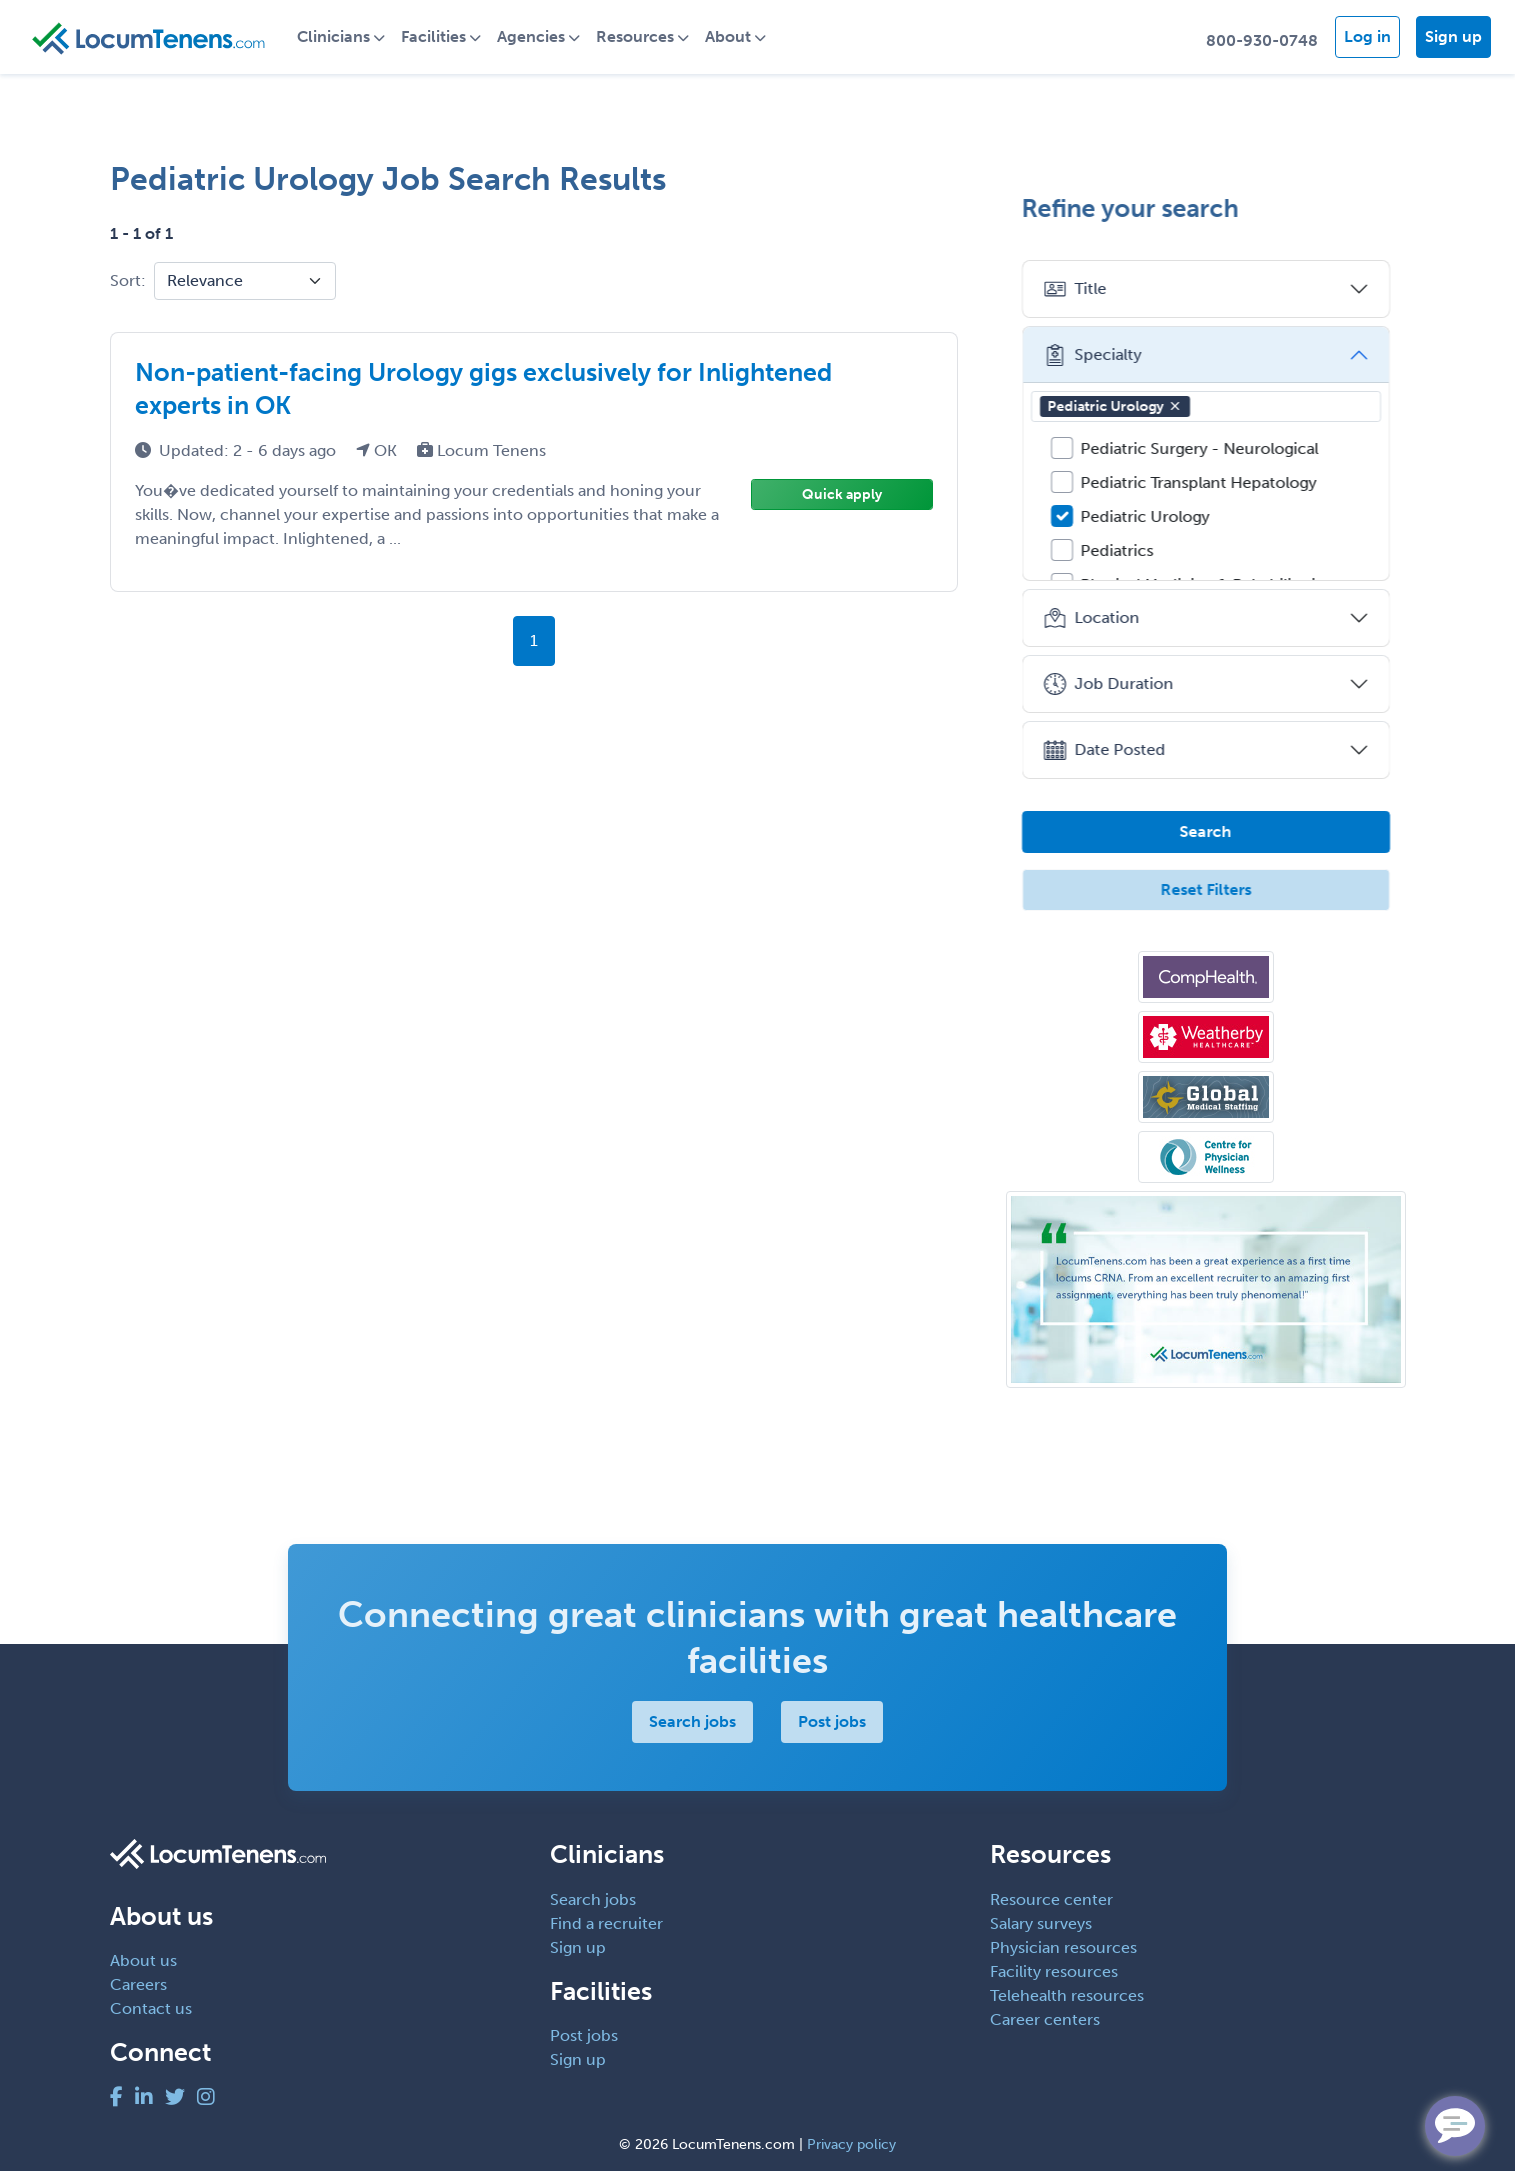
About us (143, 1960)
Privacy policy (851, 2144)
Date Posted (1104, 750)
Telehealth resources (1067, 1995)
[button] (1175, 406)
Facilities (434, 36)
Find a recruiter (606, 1923)
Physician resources (1063, 1947)
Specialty (1092, 355)
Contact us (151, 2008)
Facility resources (1054, 1971)
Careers (138, 1984)
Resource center (1051, 1899)
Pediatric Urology (1115, 406)
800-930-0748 (1262, 40)
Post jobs (832, 1721)
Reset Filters (1205, 889)
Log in (1367, 36)
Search (1206, 831)
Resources (636, 36)
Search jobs (692, 1721)
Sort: (128, 280)
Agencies (532, 36)
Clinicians (334, 36)
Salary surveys (1041, 1923)
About (729, 36)
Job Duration (1108, 684)
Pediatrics (1117, 550)
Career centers (1045, 2019)
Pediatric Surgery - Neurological (1200, 448)
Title (1075, 289)
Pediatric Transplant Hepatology (1199, 482)
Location (1091, 618)
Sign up (1453, 36)
